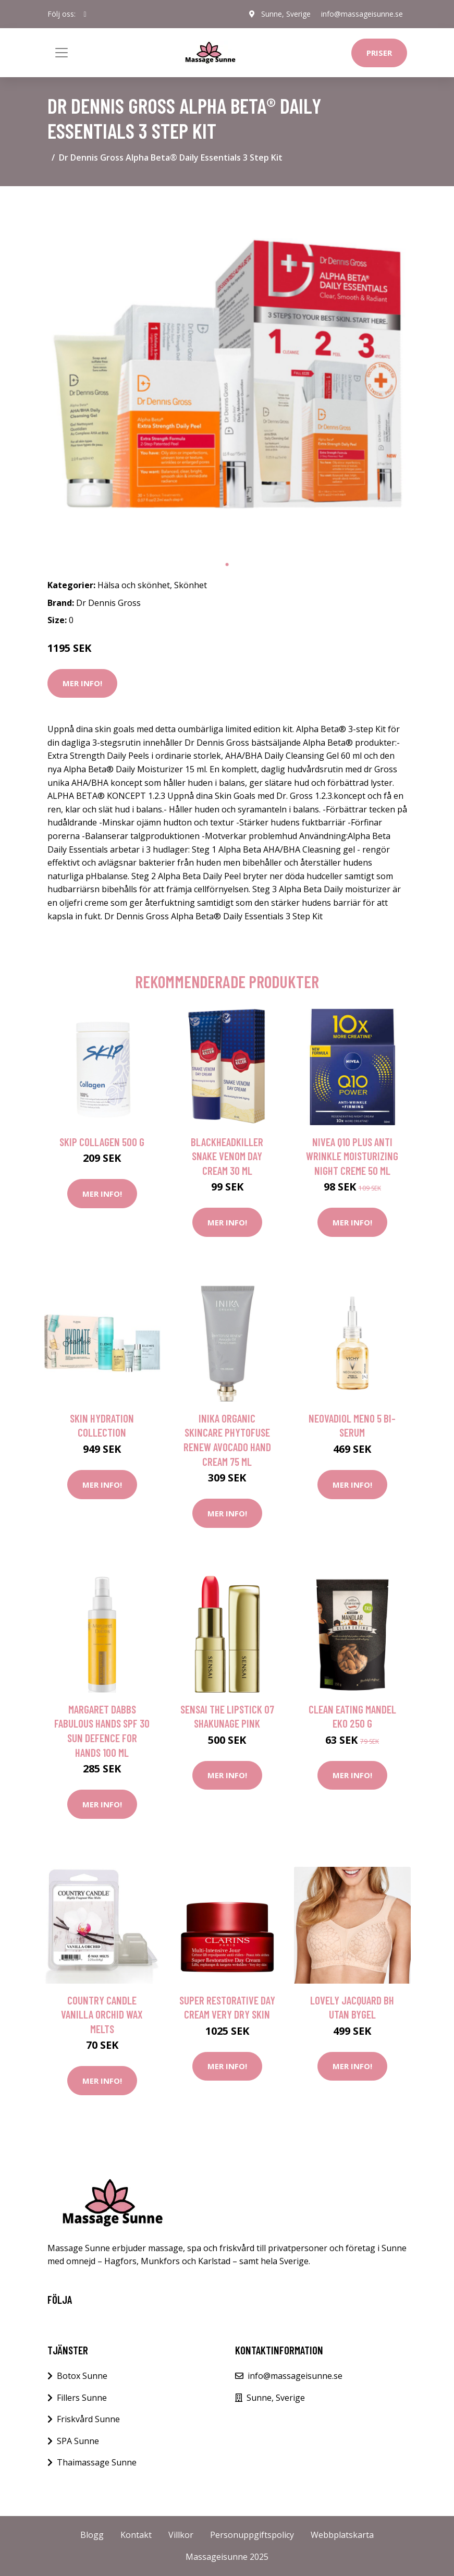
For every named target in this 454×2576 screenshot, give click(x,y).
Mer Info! (82, 683)
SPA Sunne (78, 2441)
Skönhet (190, 585)
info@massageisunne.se (362, 14)
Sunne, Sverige (286, 14)
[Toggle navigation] (61, 53)
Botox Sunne (82, 2375)
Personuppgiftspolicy (252, 2535)
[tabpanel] (227, 374)
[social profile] (85, 14)
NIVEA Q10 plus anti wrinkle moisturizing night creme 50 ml (352, 1156)
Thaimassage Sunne (97, 2462)
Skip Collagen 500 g (101, 1141)
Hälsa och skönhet (133, 585)
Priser (379, 52)
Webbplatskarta (342, 2535)
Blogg (92, 2535)
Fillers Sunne (82, 2397)
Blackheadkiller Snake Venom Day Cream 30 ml (227, 1156)
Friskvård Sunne (88, 2419)
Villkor (180, 2535)
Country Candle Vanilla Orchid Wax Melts (102, 2014)
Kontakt (136, 2535)
